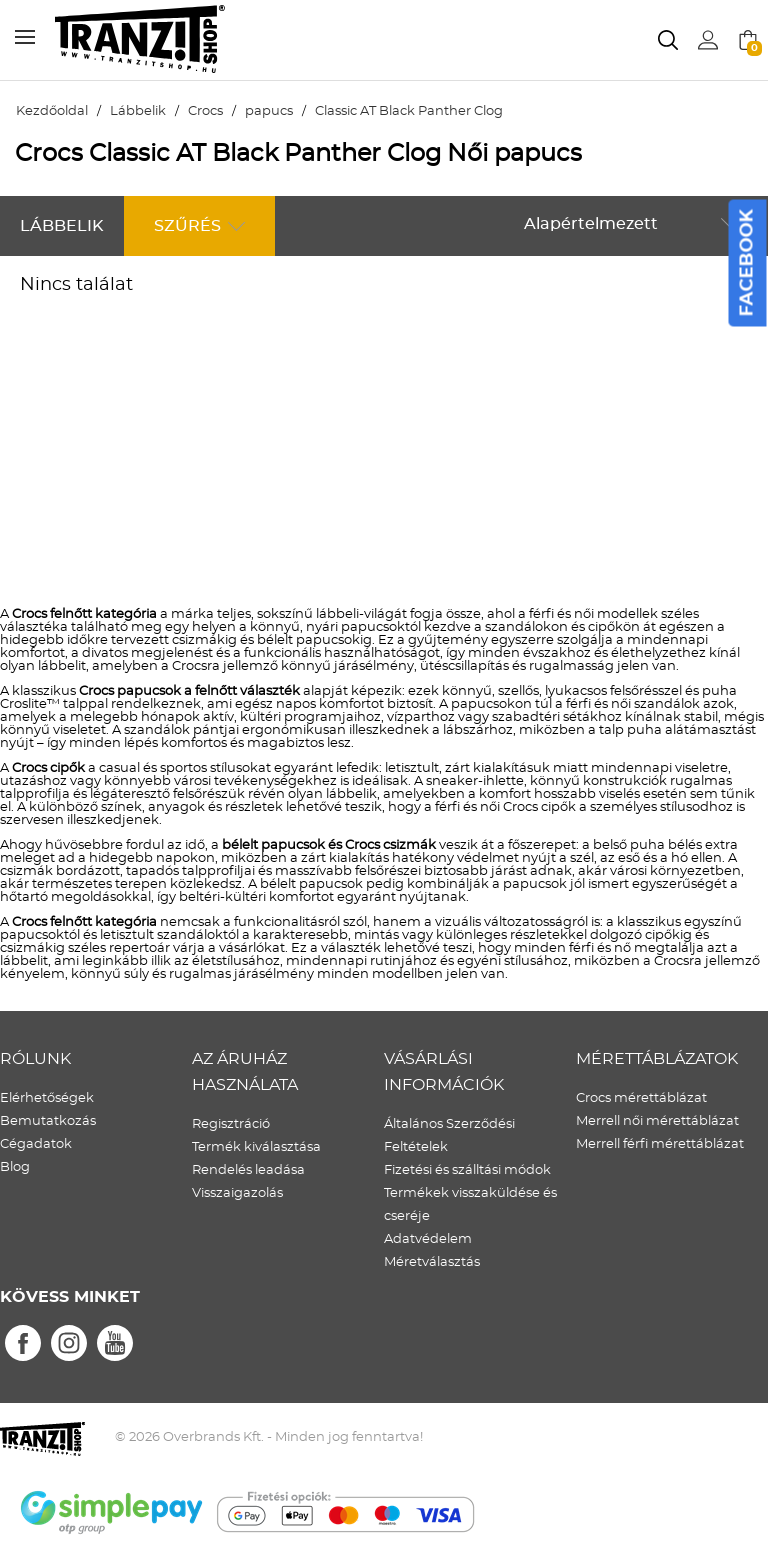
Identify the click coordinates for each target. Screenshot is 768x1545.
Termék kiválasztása (256, 1147)
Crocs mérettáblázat (641, 1098)
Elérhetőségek (47, 1098)
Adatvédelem (428, 1239)
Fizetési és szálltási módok (467, 1170)
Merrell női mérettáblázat (657, 1121)
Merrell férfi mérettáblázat (660, 1144)
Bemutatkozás (48, 1121)
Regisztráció (231, 1124)
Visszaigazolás (237, 1193)
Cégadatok (36, 1144)
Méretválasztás (432, 1262)
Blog (15, 1167)
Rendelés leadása (248, 1170)
